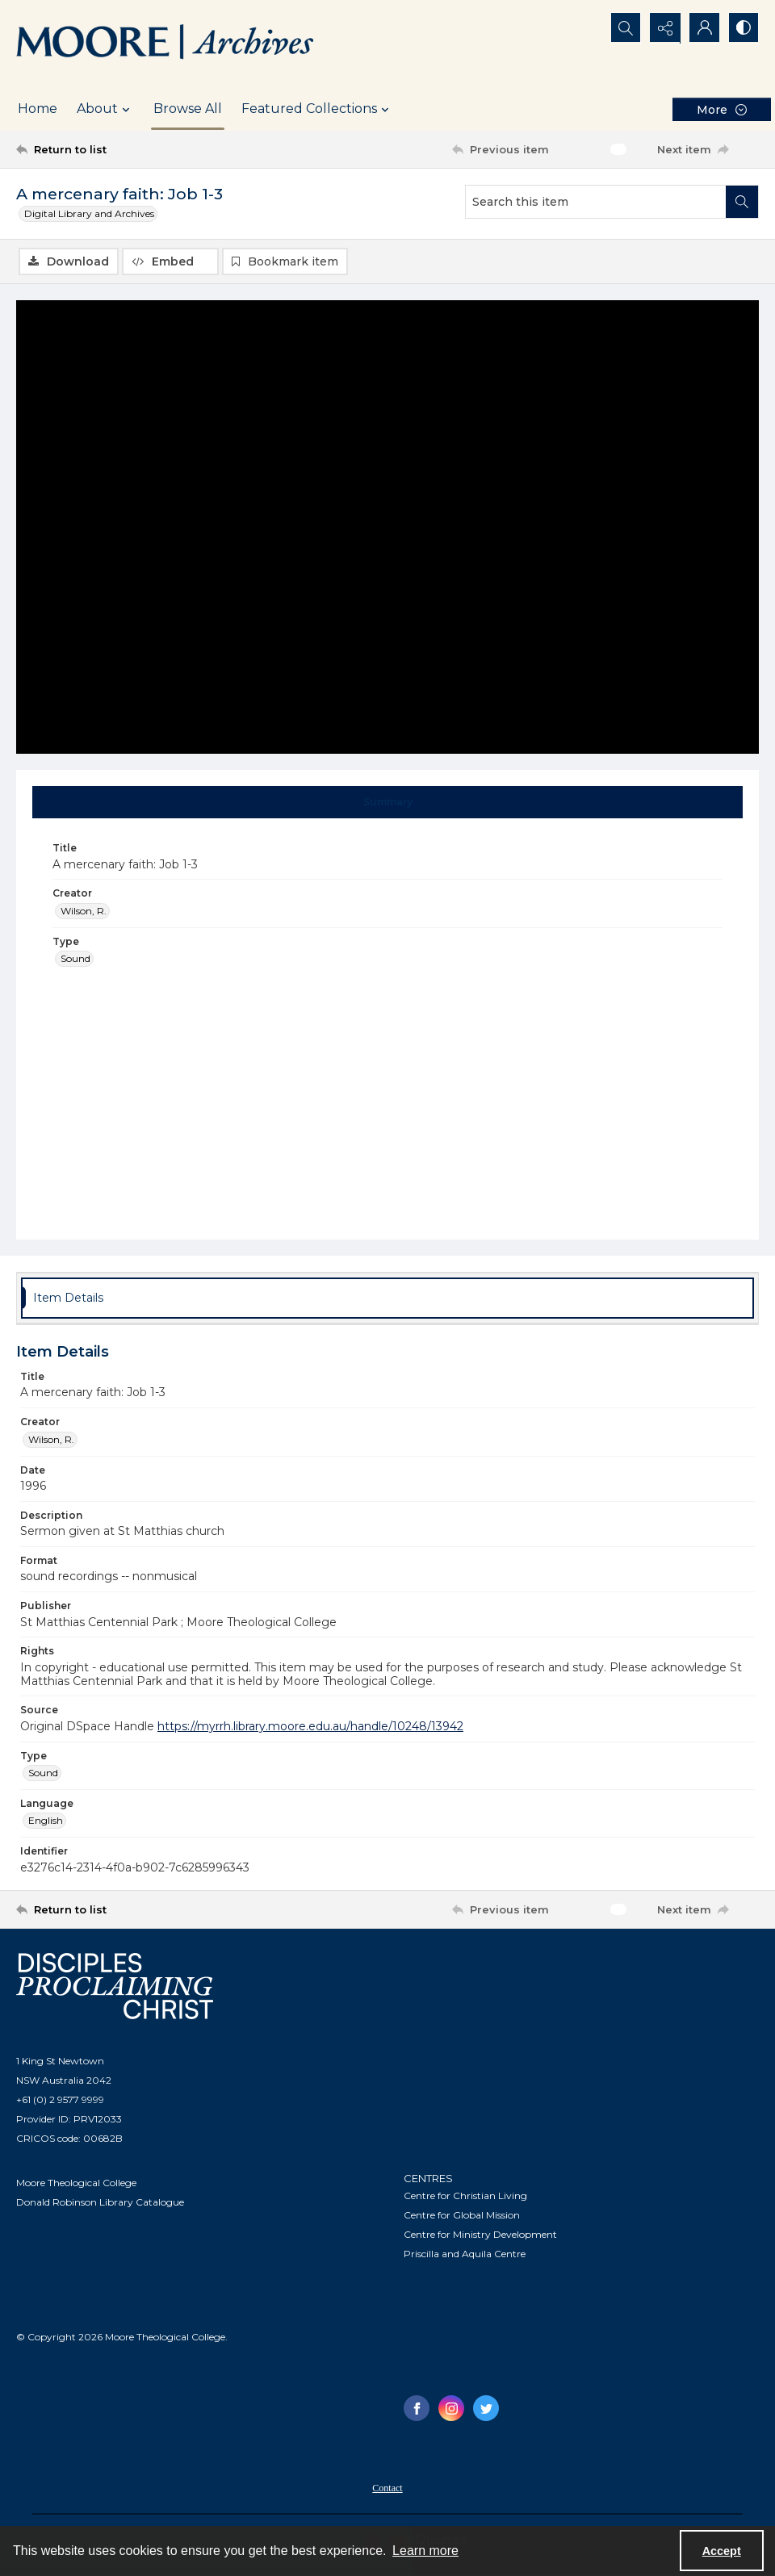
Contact (387, 2488)
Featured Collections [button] (317, 109)
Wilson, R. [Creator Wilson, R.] (84, 911)
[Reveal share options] (662, 28)
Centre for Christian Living (465, 2195)
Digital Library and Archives (89, 213)
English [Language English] (45, 1820)
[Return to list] (116, 149)
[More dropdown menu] (721, 109)
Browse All (187, 108)
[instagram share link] (451, 2408)
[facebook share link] (416, 2408)
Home (37, 108)
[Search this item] (596, 202)
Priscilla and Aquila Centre (465, 2254)
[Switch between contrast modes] (742, 28)
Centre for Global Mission (462, 2215)
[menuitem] (387, 2487)
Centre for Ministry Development (480, 2234)
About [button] (105, 109)
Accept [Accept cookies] (721, 2551)
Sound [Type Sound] (75, 958)
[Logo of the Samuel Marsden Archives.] (165, 43)
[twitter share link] (486, 2408)
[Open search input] (621, 28)
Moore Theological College (76, 2183)
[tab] (388, 802)
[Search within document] (742, 202)
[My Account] (702, 28)
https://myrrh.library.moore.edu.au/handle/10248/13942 (310, 1726)
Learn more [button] (425, 2550)
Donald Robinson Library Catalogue (100, 2203)
